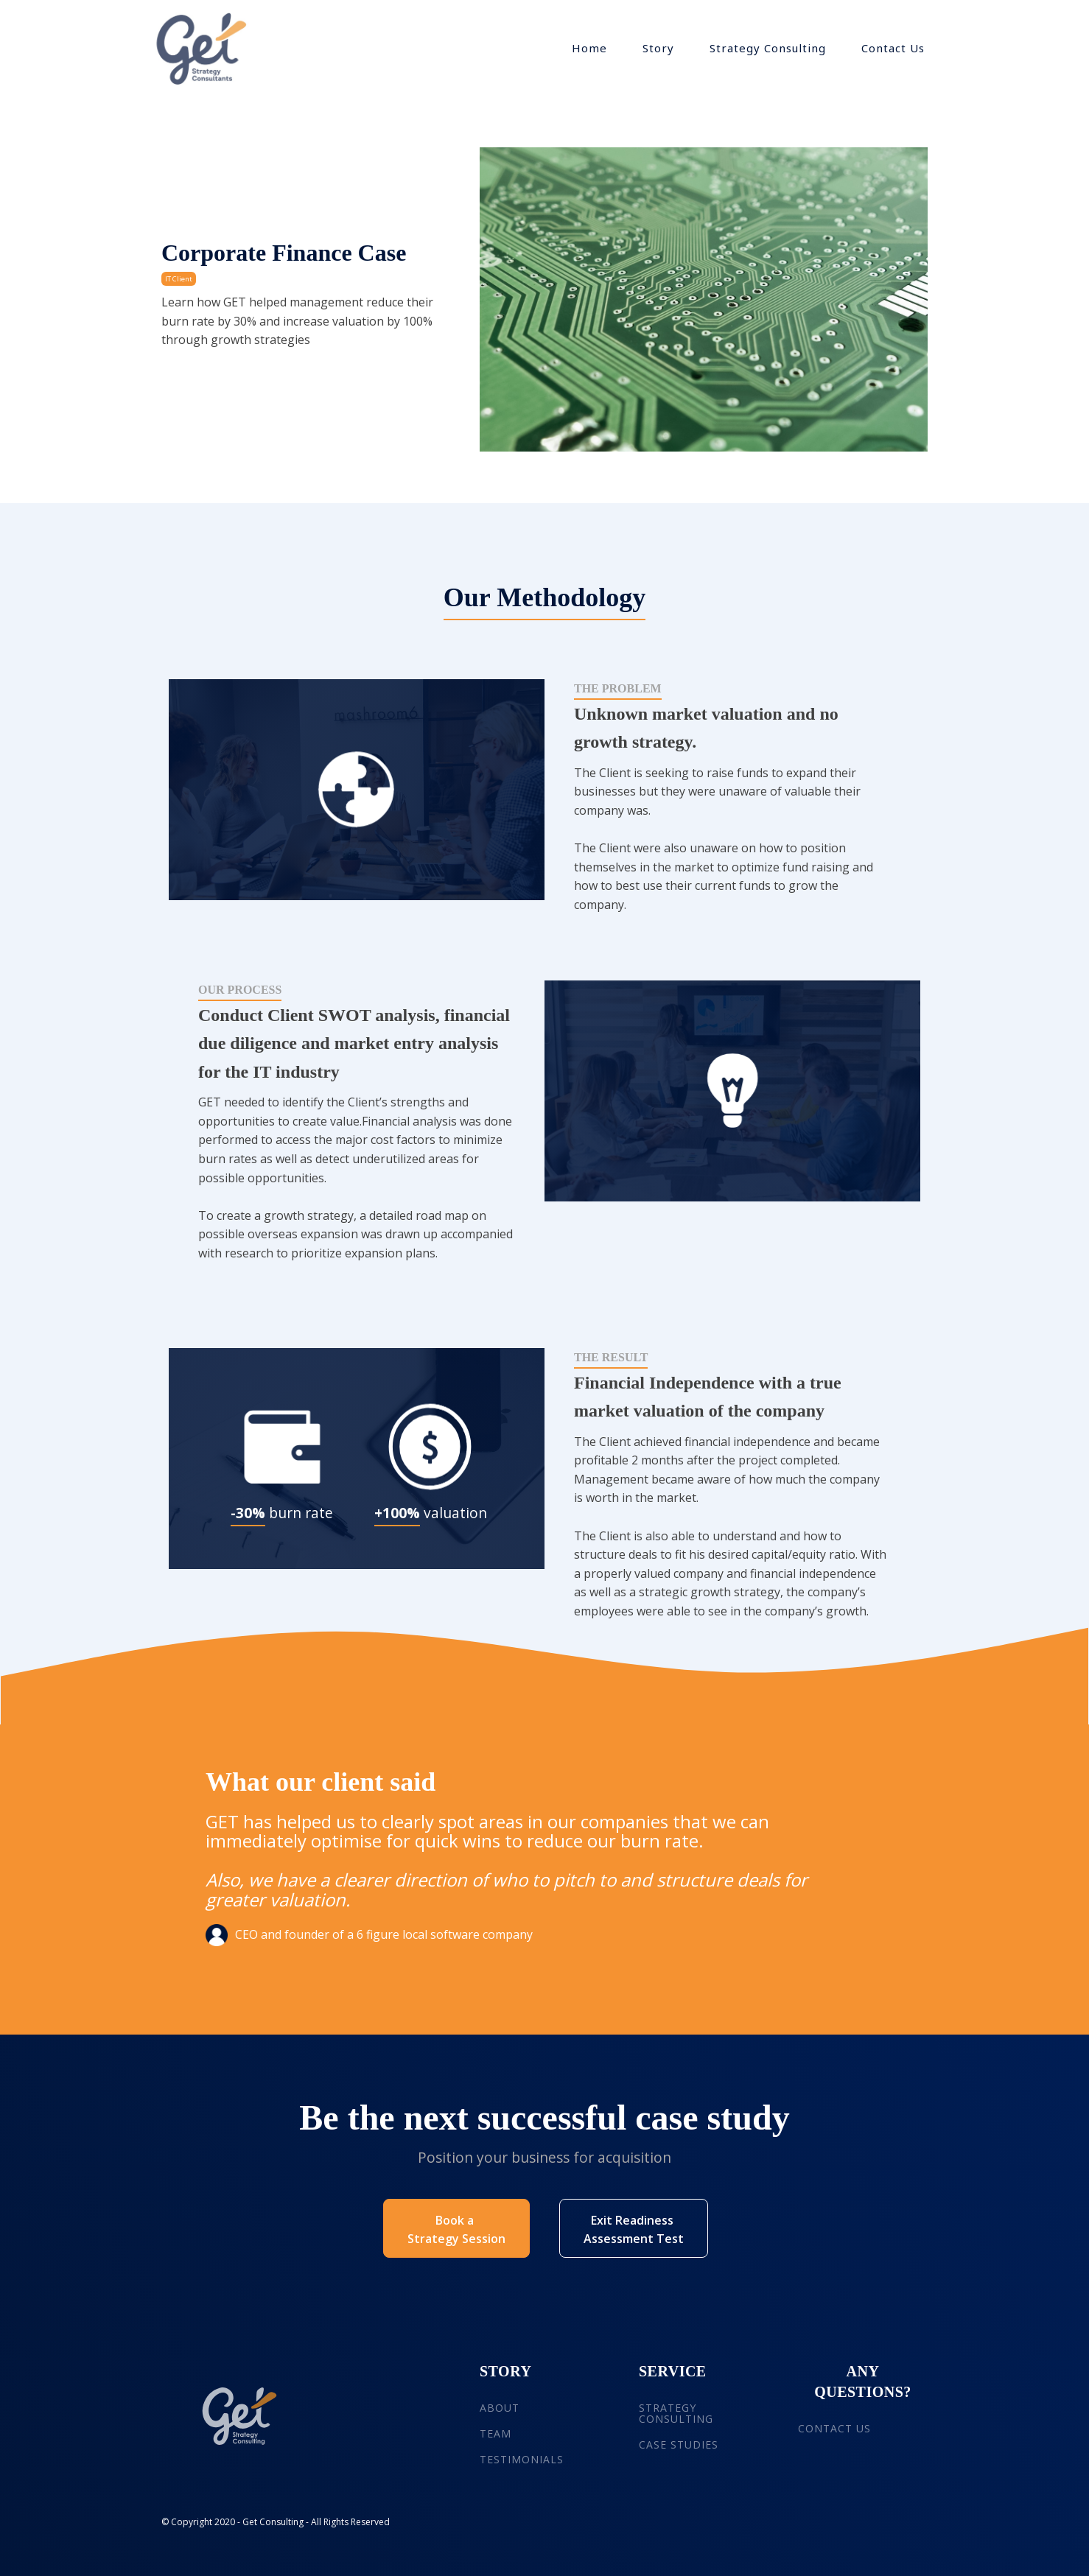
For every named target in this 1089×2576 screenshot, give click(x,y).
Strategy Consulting (768, 48)
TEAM (495, 2433)
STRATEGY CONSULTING (676, 2413)
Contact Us (893, 48)
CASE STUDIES (678, 2444)
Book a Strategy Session (456, 2229)
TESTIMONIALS (522, 2459)
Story (658, 48)
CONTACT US (834, 2428)
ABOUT (499, 2407)
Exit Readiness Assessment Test (634, 2229)
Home (589, 48)
